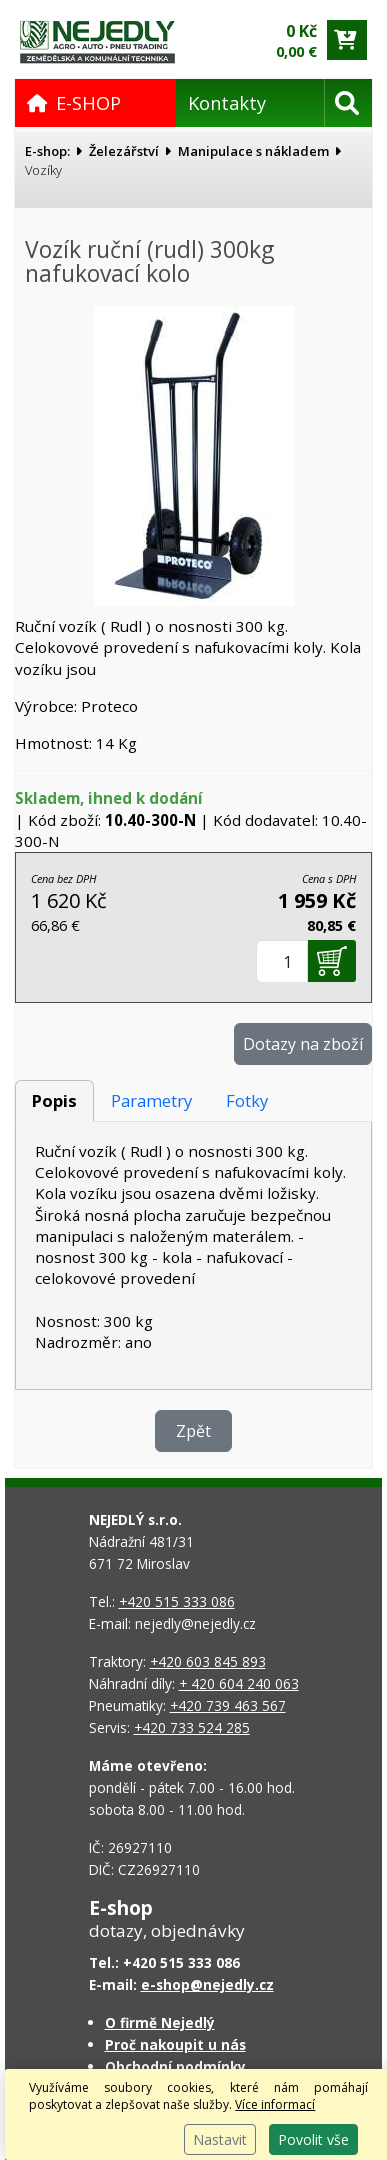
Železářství (124, 151)
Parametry (151, 1100)
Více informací (275, 2104)
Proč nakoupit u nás (175, 2044)
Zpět (193, 1431)
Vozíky (43, 170)
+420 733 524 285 (192, 1727)
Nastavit (220, 2139)
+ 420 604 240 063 (239, 1683)
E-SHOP (74, 103)
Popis (54, 1100)
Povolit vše (313, 2139)
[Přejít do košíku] (347, 40)
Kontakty (227, 103)
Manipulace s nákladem (253, 151)
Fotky (247, 1100)
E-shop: (47, 151)
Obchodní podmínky (175, 2066)
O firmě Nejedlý (160, 2022)
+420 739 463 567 (228, 1705)
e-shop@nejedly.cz (207, 1984)
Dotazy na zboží (303, 1044)
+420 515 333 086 (177, 1601)
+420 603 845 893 (208, 1661)
